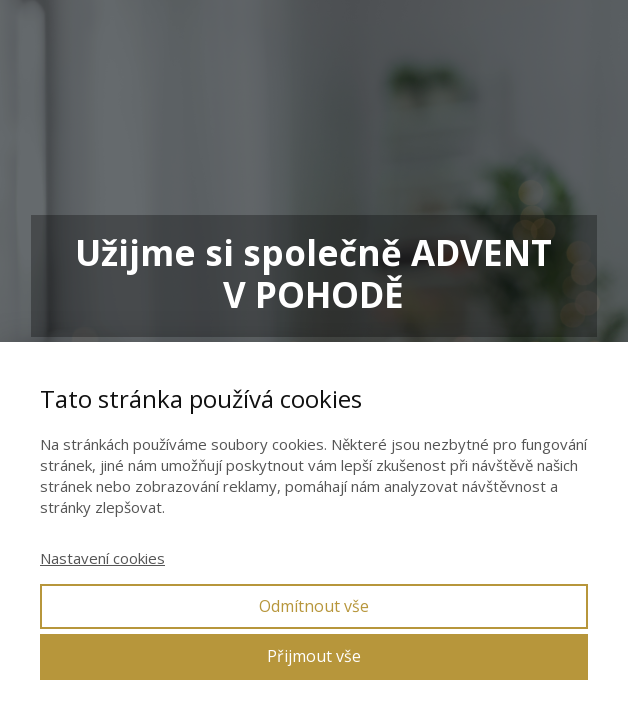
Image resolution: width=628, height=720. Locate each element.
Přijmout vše (314, 656)
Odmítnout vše (314, 606)
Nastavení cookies (102, 558)
